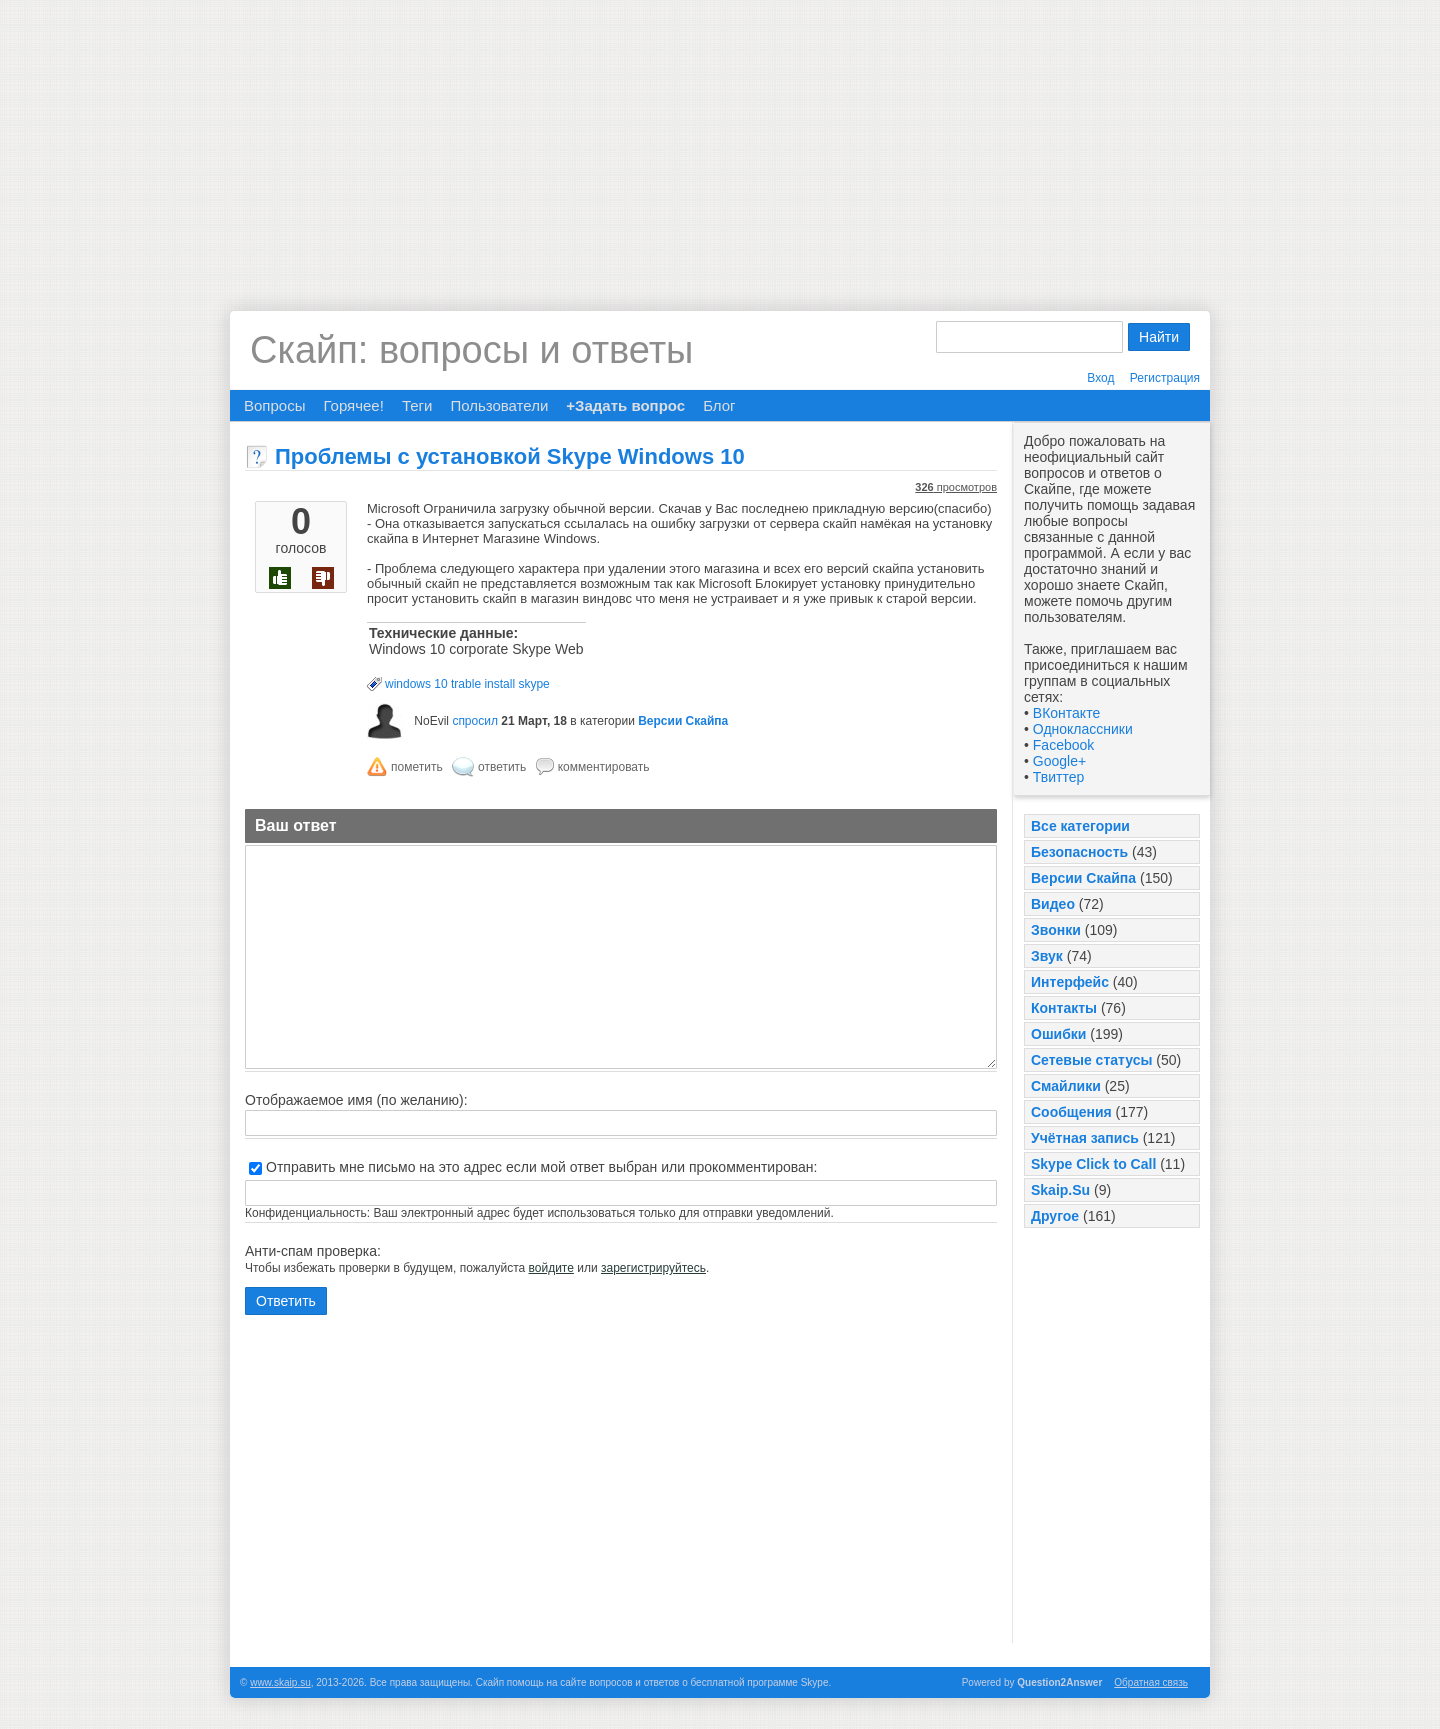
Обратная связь (1151, 1682)
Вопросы (274, 405)
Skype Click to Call (1093, 1164)
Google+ (1059, 761)
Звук (1047, 956)
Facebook (1063, 745)
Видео (1053, 904)
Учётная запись (1085, 1138)
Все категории (1080, 826)
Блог (719, 405)
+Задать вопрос (625, 405)
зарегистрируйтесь (653, 1268)
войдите (551, 1268)
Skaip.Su (1060, 1190)
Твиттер (1058, 777)
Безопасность (1079, 852)
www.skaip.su (280, 1682)
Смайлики (1066, 1086)
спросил (475, 721)
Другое (1055, 1216)
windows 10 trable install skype (467, 684)
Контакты (1064, 1008)
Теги (417, 405)
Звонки (1056, 930)
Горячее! (353, 405)
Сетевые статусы (1091, 1060)
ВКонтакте (1066, 713)
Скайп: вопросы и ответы (471, 350)
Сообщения (1071, 1112)
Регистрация (1165, 378)
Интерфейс (1070, 982)
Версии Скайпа (1083, 878)
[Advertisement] (720, 140)
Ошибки (1058, 1034)
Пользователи (499, 405)
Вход (1100, 378)
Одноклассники (1083, 729)
